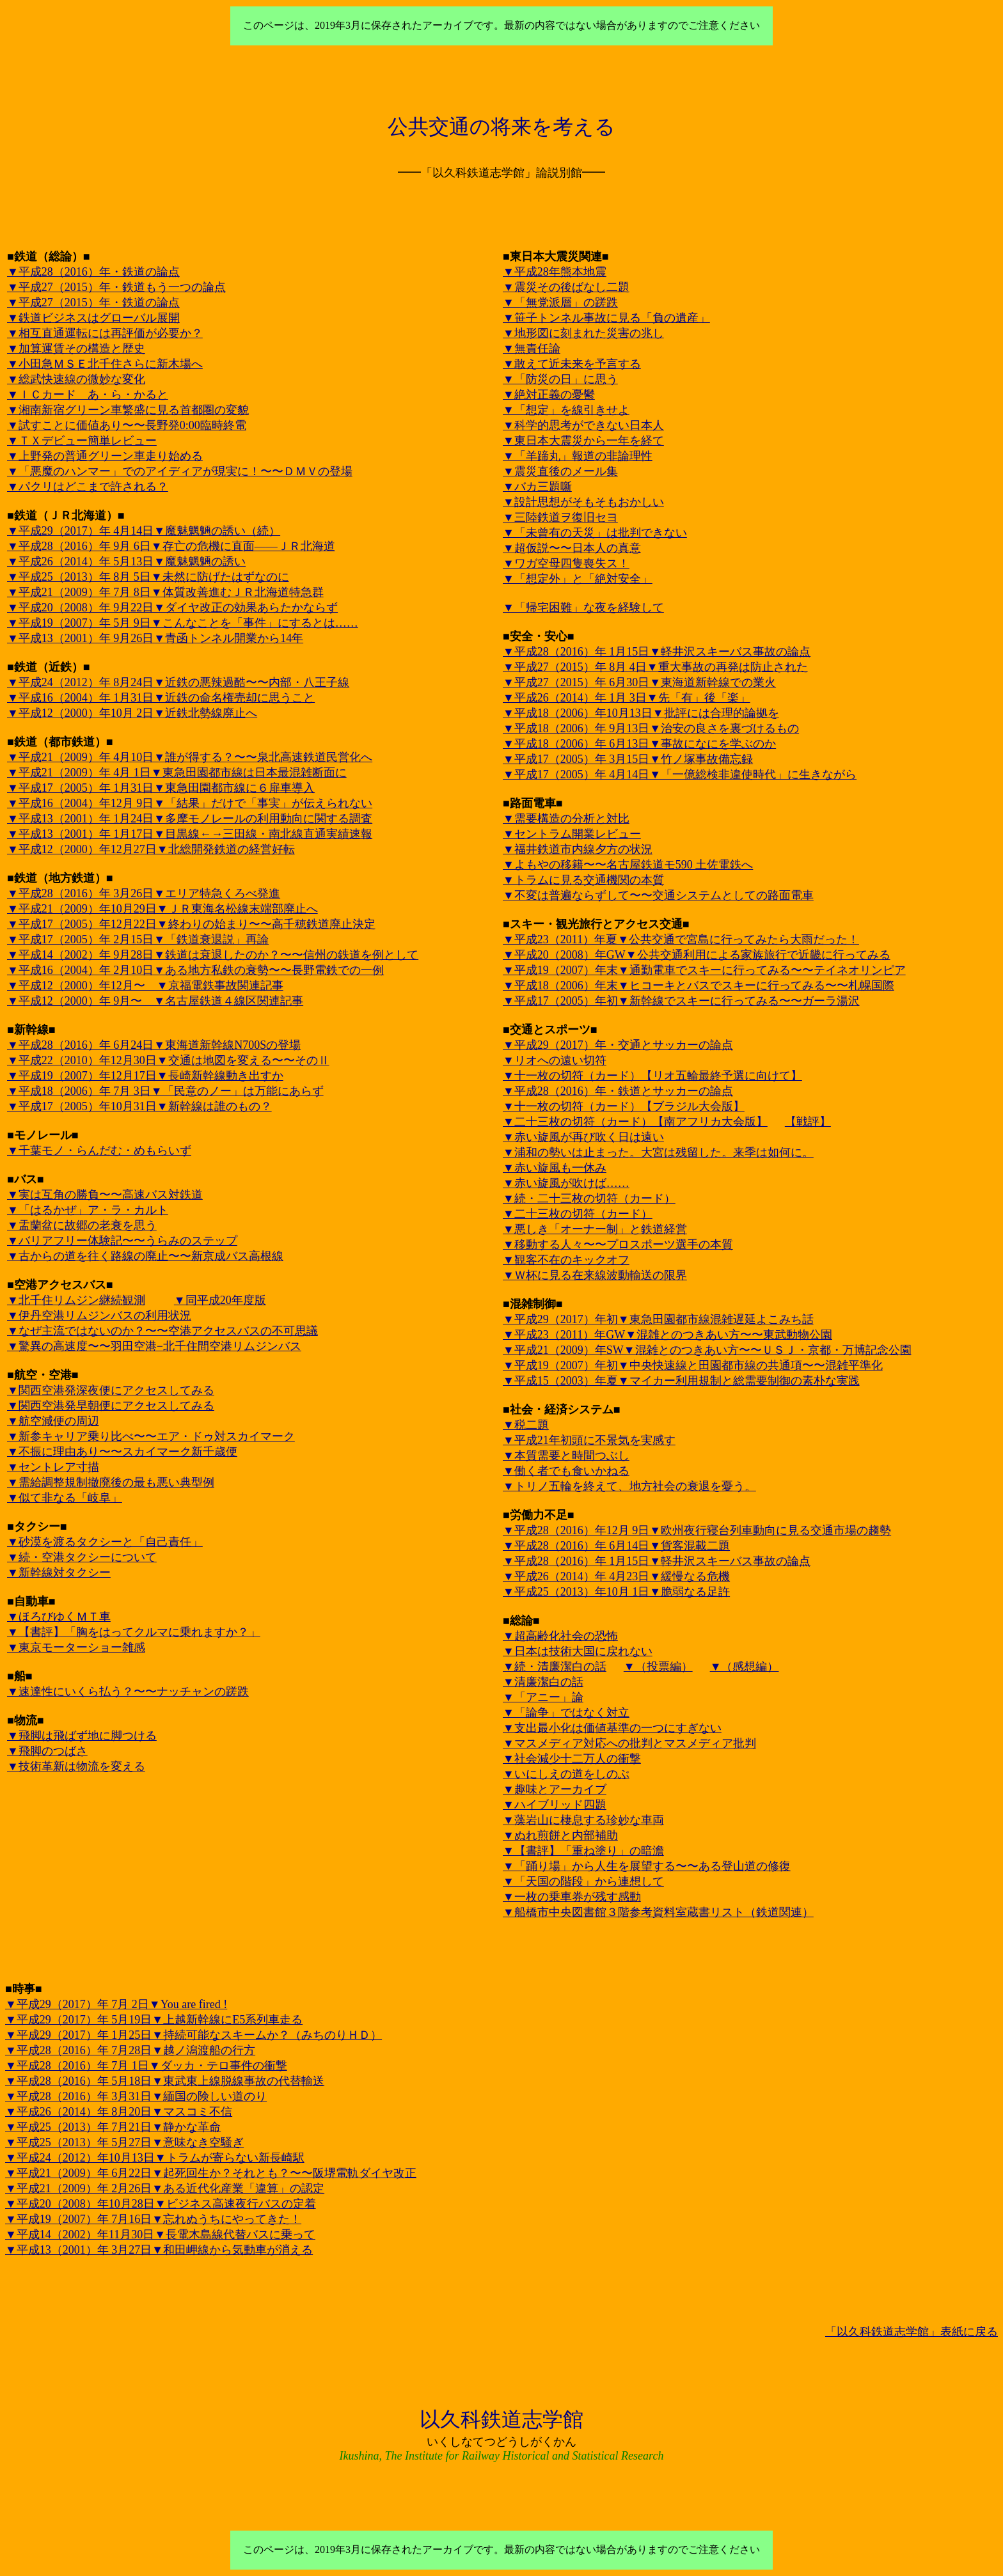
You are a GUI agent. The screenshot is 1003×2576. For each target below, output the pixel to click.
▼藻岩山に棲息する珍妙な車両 (583, 1820)
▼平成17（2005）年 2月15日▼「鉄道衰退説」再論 (138, 939)
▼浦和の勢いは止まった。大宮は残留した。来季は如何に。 (658, 1152)
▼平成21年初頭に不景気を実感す (589, 1440)
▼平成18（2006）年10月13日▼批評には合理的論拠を (641, 713)
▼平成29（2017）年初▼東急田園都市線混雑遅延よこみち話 (658, 1319)
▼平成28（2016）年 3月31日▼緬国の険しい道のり (136, 2096)
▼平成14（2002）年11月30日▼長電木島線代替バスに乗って (160, 2234)
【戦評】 (808, 1121)
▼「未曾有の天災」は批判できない (595, 532)
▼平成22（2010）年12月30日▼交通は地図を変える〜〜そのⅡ (168, 1060)
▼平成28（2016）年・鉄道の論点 (93, 271)
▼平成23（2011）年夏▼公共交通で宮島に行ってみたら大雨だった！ (681, 939)
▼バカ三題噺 (537, 486)
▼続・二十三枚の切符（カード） (589, 1198)
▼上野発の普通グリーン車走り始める (105, 456)
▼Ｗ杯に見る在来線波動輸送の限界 (595, 1275)
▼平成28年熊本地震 (554, 271)
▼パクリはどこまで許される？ (87, 486)
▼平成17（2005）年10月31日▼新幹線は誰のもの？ (139, 1106)
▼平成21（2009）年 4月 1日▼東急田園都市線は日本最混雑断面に (177, 772)
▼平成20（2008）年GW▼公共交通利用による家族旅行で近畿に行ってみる (696, 954)
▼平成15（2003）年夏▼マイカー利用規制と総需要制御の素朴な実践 (681, 1380)
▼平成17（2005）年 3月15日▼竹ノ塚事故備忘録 (628, 759)
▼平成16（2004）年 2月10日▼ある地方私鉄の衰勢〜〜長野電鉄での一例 (195, 970)
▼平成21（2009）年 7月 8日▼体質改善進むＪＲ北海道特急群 (165, 592)
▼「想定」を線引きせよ (566, 410)
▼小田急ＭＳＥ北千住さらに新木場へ (105, 363)
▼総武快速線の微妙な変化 (76, 379)
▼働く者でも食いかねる (566, 1471)
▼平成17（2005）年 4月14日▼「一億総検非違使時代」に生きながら (680, 774)
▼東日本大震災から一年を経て (583, 440)
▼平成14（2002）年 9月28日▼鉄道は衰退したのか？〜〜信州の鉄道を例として (212, 954)
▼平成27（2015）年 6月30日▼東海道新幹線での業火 (639, 682)
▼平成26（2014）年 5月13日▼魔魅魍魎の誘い (126, 561)
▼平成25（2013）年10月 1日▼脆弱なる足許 (616, 1591)
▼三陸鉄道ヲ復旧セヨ (560, 517)
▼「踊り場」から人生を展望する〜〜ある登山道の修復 (647, 1866)
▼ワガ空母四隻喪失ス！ (566, 563)
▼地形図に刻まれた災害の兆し (583, 333)
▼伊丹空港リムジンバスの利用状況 (99, 1315)
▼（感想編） (744, 1666)
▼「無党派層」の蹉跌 (560, 302)
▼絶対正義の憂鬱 (549, 394)
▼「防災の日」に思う (560, 379)
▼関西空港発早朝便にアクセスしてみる (110, 1405)
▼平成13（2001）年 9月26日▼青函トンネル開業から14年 (155, 638)
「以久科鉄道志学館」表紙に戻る (911, 2331)
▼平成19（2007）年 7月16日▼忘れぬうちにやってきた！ (153, 2219)
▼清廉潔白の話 (543, 1682)
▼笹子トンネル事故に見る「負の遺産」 (606, 317)
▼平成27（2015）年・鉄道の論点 (93, 302)
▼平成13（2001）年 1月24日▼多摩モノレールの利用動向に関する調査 (189, 818)
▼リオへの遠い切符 (554, 1060)
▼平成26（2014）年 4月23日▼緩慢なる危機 (616, 1576)
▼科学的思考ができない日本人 (583, 425)
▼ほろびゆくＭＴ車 (59, 1616)
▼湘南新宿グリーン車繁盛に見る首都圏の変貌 (128, 410)
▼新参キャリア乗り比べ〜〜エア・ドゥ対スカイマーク (151, 1436)
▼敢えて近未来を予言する (572, 363)
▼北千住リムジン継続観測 (76, 1300)
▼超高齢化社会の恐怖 (560, 1636)
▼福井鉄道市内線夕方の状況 (577, 849)
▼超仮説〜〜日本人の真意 (572, 548)
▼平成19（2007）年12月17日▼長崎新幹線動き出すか (145, 1075)
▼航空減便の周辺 (53, 1421)
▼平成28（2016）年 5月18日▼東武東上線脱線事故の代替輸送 (164, 2081)
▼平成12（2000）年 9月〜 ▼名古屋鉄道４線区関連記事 (155, 1000)
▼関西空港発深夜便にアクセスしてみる (110, 1390)
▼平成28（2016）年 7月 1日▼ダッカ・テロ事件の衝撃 (146, 2065)
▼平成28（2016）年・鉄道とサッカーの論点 (618, 1091)
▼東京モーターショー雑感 (76, 1647)
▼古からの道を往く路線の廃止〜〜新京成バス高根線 (145, 1256)
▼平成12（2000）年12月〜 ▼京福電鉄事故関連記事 (145, 985)
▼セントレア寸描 (53, 1467)
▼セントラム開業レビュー (572, 834)
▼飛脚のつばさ (47, 1751)
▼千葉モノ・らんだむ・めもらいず (99, 1150)
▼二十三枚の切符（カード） (577, 1213)
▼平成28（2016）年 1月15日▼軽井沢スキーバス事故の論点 (656, 651)
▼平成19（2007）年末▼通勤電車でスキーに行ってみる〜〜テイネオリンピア (704, 970)
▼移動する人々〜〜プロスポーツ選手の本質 (618, 1244)
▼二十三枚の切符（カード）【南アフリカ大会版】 (635, 1121)
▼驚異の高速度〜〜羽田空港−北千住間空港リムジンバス (154, 1346)
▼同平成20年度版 (220, 1300)
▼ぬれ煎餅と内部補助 (560, 1835)
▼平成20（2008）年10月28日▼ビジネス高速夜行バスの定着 (160, 2203)
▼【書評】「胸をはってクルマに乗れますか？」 (133, 1632)
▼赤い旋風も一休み (554, 1167)
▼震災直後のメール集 (560, 471)
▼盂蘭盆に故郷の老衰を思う (82, 1225)
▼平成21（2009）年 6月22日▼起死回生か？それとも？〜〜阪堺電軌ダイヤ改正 (210, 2173)
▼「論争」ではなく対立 (566, 1712)
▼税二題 (526, 1424)
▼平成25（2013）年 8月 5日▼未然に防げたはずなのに (148, 576)
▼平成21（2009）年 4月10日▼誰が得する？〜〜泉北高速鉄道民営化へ (189, 757)
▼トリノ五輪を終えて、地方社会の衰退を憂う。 (629, 1486)
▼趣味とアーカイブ (554, 1789)
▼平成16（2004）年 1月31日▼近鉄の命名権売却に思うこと (161, 697)
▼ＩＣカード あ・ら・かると (87, 394)
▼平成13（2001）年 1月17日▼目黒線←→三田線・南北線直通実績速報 (189, 834)
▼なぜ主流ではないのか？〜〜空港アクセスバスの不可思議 (162, 1330)
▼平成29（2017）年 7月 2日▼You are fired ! (116, 2004)
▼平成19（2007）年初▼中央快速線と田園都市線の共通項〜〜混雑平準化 (693, 1365)
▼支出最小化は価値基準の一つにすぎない (612, 1728)
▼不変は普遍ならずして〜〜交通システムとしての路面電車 (658, 895)
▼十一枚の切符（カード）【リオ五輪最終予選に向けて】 (652, 1075)
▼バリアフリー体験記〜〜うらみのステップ (122, 1240)
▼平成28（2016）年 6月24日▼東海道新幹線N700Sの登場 (154, 1045)
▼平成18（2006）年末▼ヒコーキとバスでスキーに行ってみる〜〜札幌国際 (698, 985)
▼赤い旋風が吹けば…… (566, 1183)
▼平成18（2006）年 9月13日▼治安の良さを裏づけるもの (651, 728)
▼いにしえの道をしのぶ (566, 1774)
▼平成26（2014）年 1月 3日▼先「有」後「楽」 (626, 697)
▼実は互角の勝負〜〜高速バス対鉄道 (105, 1194)
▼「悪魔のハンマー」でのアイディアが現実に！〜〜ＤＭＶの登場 (179, 471)
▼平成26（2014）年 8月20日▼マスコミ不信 (118, 2111)
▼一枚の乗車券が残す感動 (572, 1896)
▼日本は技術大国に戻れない (577, 1651)
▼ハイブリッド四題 (554, 1804)
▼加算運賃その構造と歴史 (76, 348)
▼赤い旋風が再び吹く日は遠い (583, 1137)
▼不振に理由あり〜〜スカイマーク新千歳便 (122, 1451)
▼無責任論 (531, 348)
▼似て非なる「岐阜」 (64, 1497)
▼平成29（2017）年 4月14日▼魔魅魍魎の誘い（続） (143, 530)
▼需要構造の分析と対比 (566, 818)
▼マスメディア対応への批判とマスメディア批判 (629, 1743)
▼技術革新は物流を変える (76, 1766)
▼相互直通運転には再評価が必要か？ (105, 333)
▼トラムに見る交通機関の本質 (583, 880)
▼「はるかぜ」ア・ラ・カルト (87, 1210)
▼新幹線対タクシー (59, 1572)
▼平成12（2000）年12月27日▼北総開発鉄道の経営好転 (151, 849)
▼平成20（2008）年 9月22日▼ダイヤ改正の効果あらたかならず (172, 607)
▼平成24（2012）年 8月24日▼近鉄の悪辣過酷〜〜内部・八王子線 (178, 682)
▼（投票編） (658, 1666)
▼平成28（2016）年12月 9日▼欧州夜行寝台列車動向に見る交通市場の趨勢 (697, 1530)
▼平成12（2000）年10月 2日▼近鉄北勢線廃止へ (132, 713)
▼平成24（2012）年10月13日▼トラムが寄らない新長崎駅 (154, 2157)
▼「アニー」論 (543, 1697)
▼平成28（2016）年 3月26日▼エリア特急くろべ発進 (143, 893)
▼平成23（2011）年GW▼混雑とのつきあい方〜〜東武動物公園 (667, 1334)
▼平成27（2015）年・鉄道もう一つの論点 (116, 287)
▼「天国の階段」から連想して (583, 1881)
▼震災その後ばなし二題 (566, 287)
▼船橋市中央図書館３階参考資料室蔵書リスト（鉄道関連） (658, 1912)
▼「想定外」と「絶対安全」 (577, 578)
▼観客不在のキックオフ (566, 1259)
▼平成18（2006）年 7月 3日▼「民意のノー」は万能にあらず (165, 1091)
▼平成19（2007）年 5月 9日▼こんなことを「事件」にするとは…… (182, 623)
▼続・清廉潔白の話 (554, 1666)
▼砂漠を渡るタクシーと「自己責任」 (105, 1541)
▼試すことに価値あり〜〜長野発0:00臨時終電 (126, 425)
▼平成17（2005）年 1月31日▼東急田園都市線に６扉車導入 (161, 787)
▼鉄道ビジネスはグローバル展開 (93, 317)
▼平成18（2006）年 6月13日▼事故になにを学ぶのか (639, 743)
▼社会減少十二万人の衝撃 (572, 1758)
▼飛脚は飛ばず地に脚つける (82, 1735)
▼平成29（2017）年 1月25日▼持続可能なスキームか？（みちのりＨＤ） (193, 2035)
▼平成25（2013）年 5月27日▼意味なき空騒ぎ (124, 2142)
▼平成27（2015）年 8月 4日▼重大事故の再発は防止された (655, 667)
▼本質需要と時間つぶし (566, 1455)
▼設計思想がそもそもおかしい (583, 502)
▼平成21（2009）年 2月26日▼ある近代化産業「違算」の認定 (164, 2188)
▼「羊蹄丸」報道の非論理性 (577, 456)
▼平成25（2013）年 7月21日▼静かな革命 (113, 2127)
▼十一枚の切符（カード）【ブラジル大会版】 (624, 1106)
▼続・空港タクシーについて (82, 1557)
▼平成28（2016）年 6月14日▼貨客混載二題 (616, 1545)
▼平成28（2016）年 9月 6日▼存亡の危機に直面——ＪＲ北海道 (171, 546)
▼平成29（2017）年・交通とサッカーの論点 (618, 1045)
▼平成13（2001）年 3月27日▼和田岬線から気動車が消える (159, 2249)
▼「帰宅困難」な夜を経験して (583, 607)
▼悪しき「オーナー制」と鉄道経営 (595, 1229)
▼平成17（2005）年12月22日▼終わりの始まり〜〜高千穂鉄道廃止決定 (191, 924)
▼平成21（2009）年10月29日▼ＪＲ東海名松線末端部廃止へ (162, 908)
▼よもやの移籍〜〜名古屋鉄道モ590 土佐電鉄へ (628, 864)
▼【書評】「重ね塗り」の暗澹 (583, 1850)
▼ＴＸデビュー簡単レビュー (82, 440)
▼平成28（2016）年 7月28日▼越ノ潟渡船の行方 (130, 2050)
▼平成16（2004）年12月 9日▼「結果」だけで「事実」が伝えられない (189, 803)
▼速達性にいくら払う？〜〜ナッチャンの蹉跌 (128, 1691)
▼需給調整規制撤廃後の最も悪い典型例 (110, 1482)
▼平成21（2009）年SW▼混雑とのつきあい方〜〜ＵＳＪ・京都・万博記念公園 (707, 1350)
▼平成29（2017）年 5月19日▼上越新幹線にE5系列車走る (154, 2019)
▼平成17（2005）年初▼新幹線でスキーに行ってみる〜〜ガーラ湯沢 (681, 1000)
